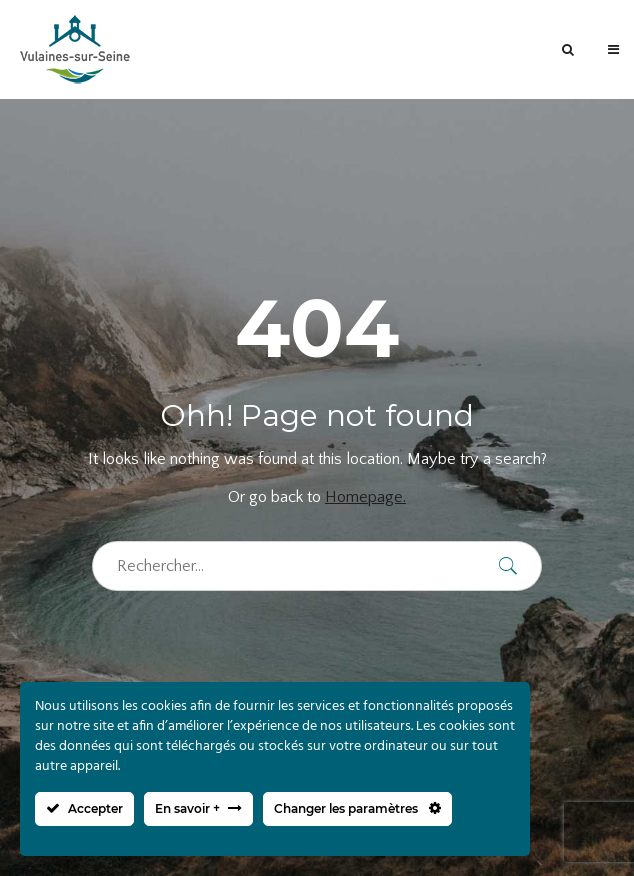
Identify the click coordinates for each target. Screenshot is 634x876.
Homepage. (365, 497)
